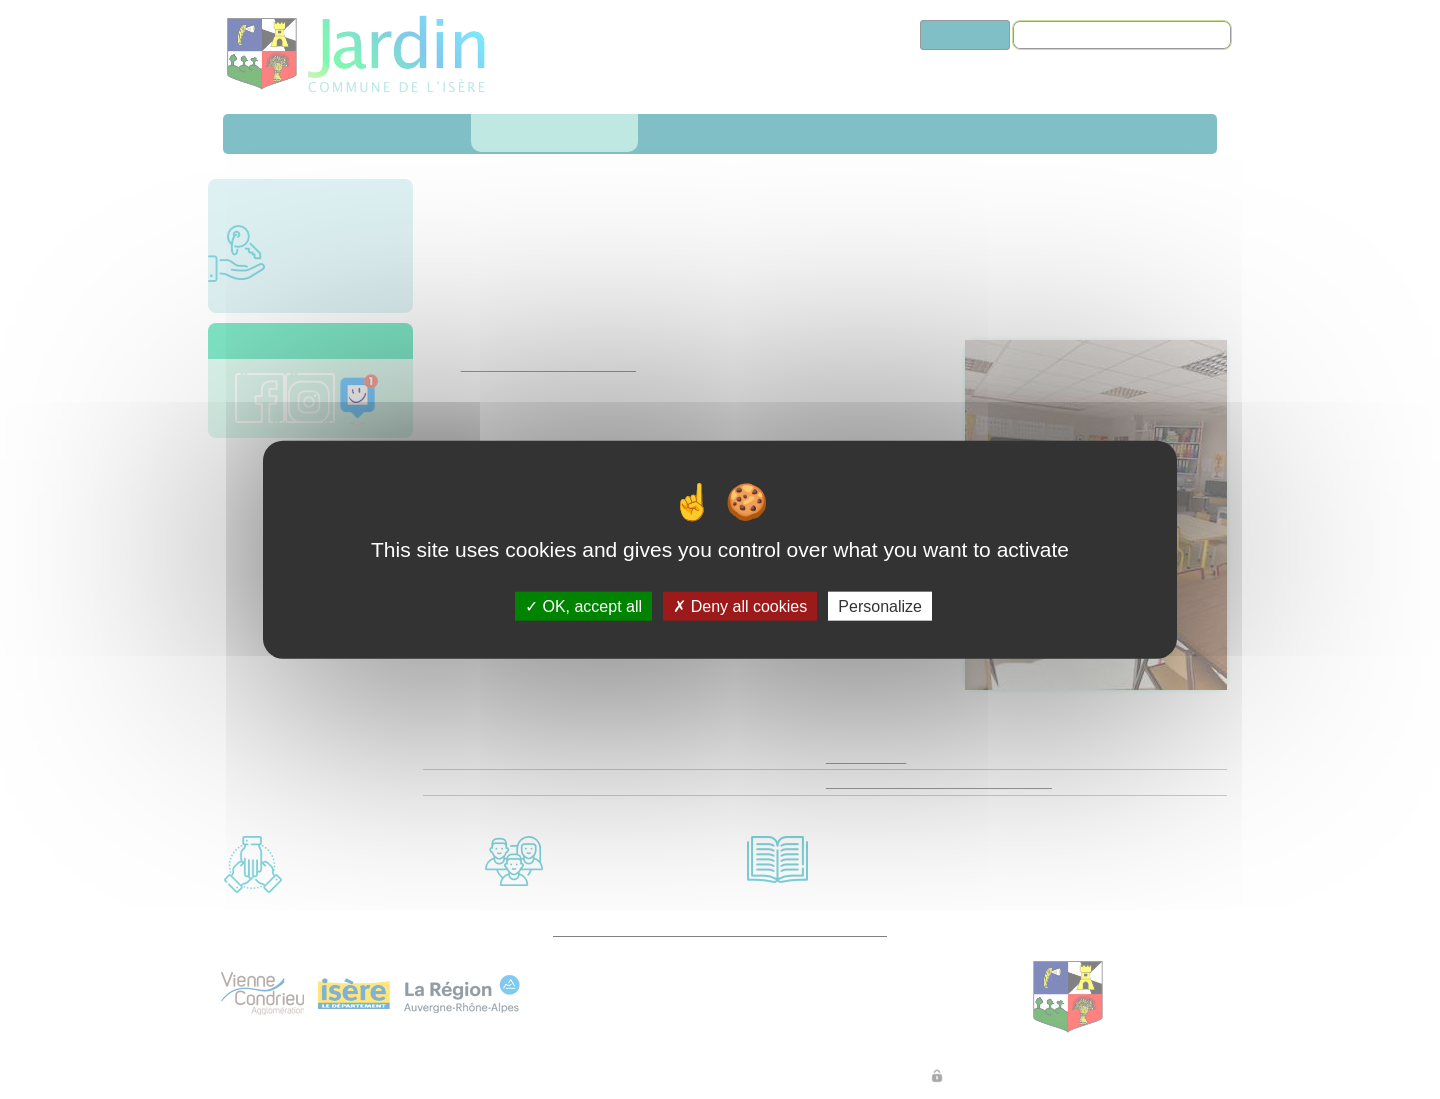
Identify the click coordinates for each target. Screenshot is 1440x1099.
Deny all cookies (740, 606)
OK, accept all (583, 606)
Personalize (880, 606)
